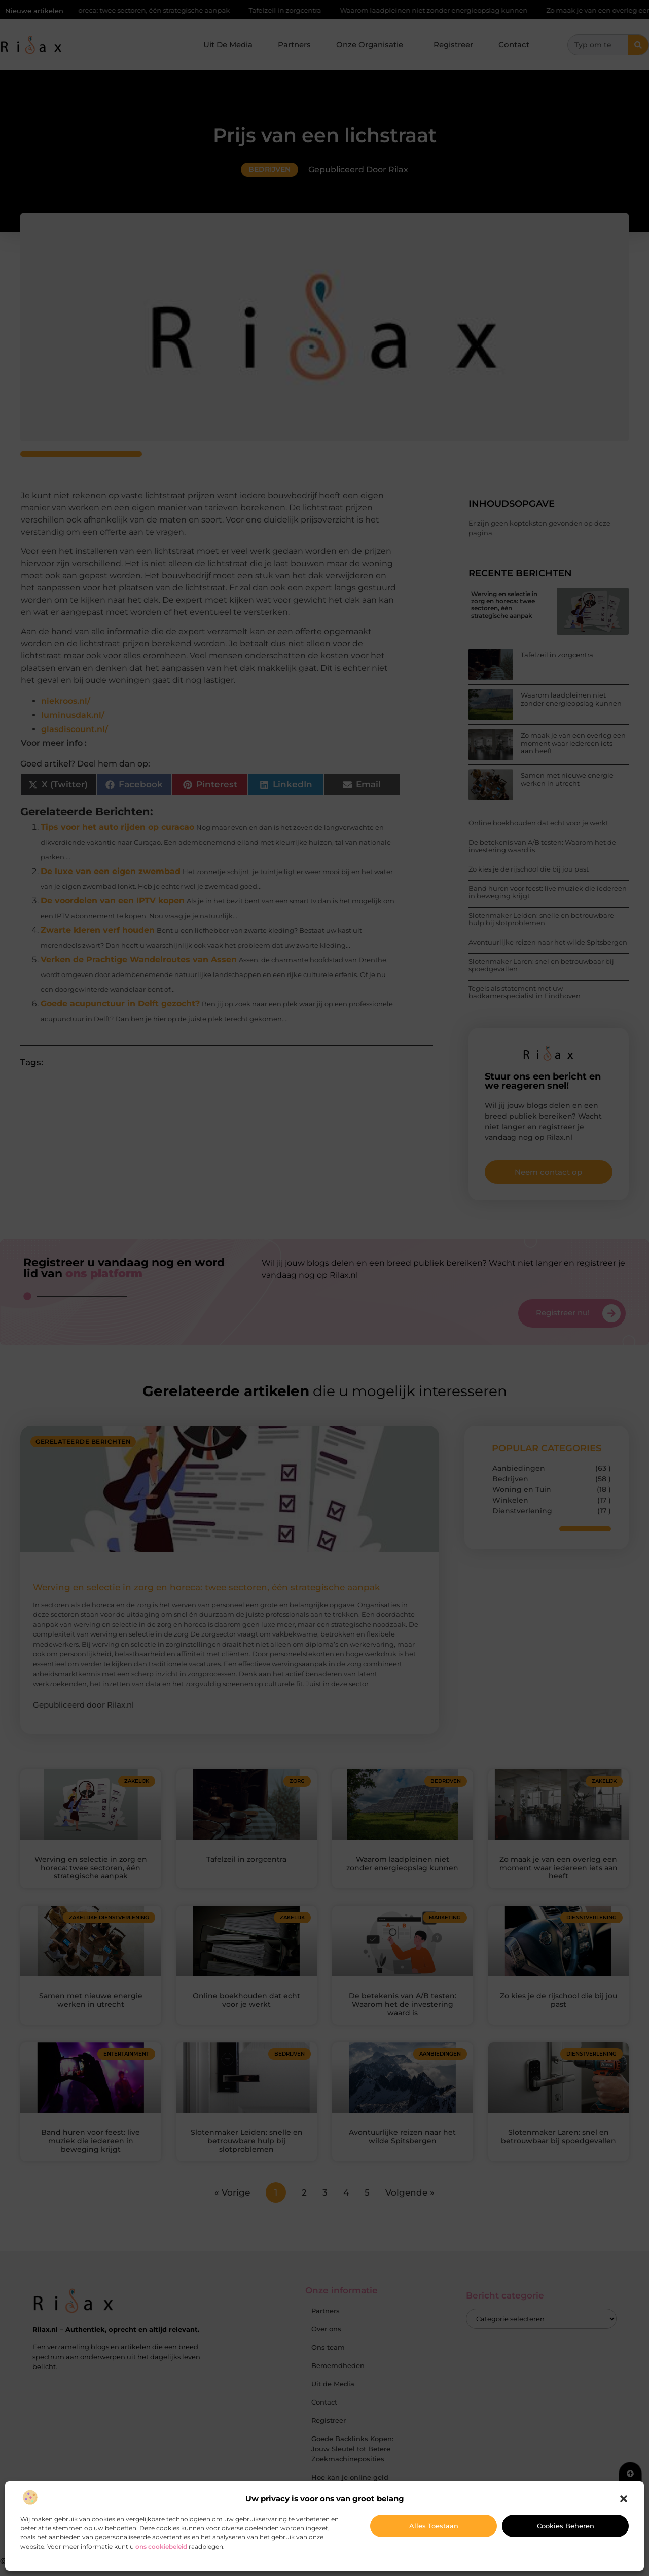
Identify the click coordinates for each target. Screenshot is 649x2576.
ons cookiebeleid (161, 2546)
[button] (624, 2499)
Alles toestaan (433, 2526)
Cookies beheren (565, 2526)
